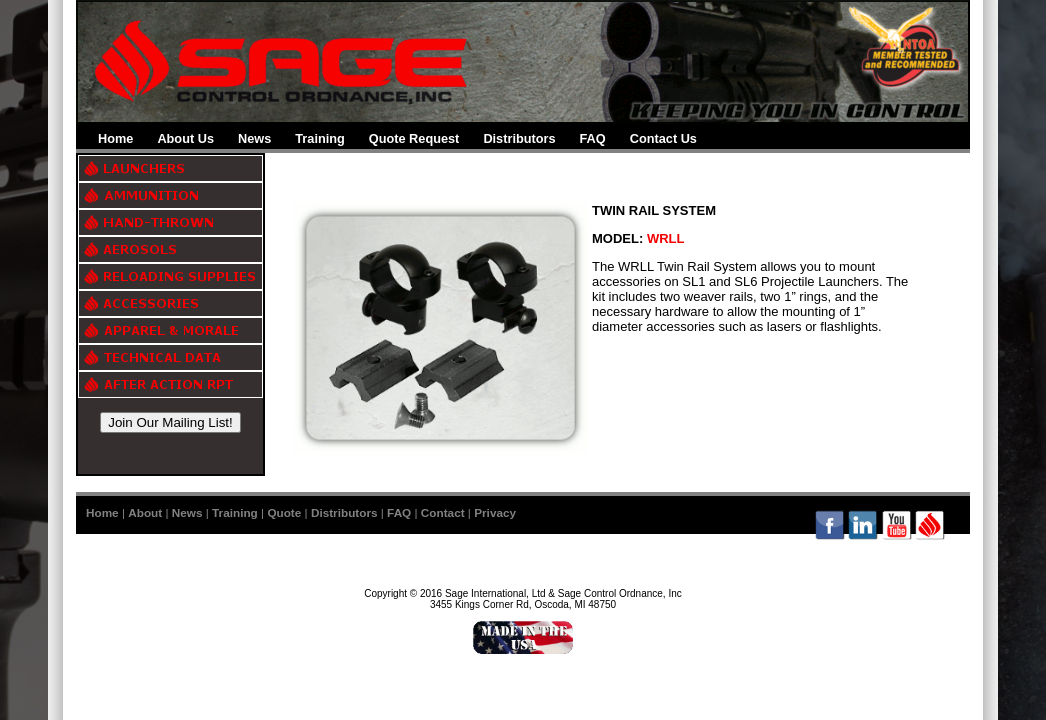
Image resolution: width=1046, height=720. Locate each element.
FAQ (593, 138)
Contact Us (663, 138)
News (254, 138)
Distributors (519, 138)
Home (115, 138)
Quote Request (414, 138)
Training (320, 138)
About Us (185, 138)
